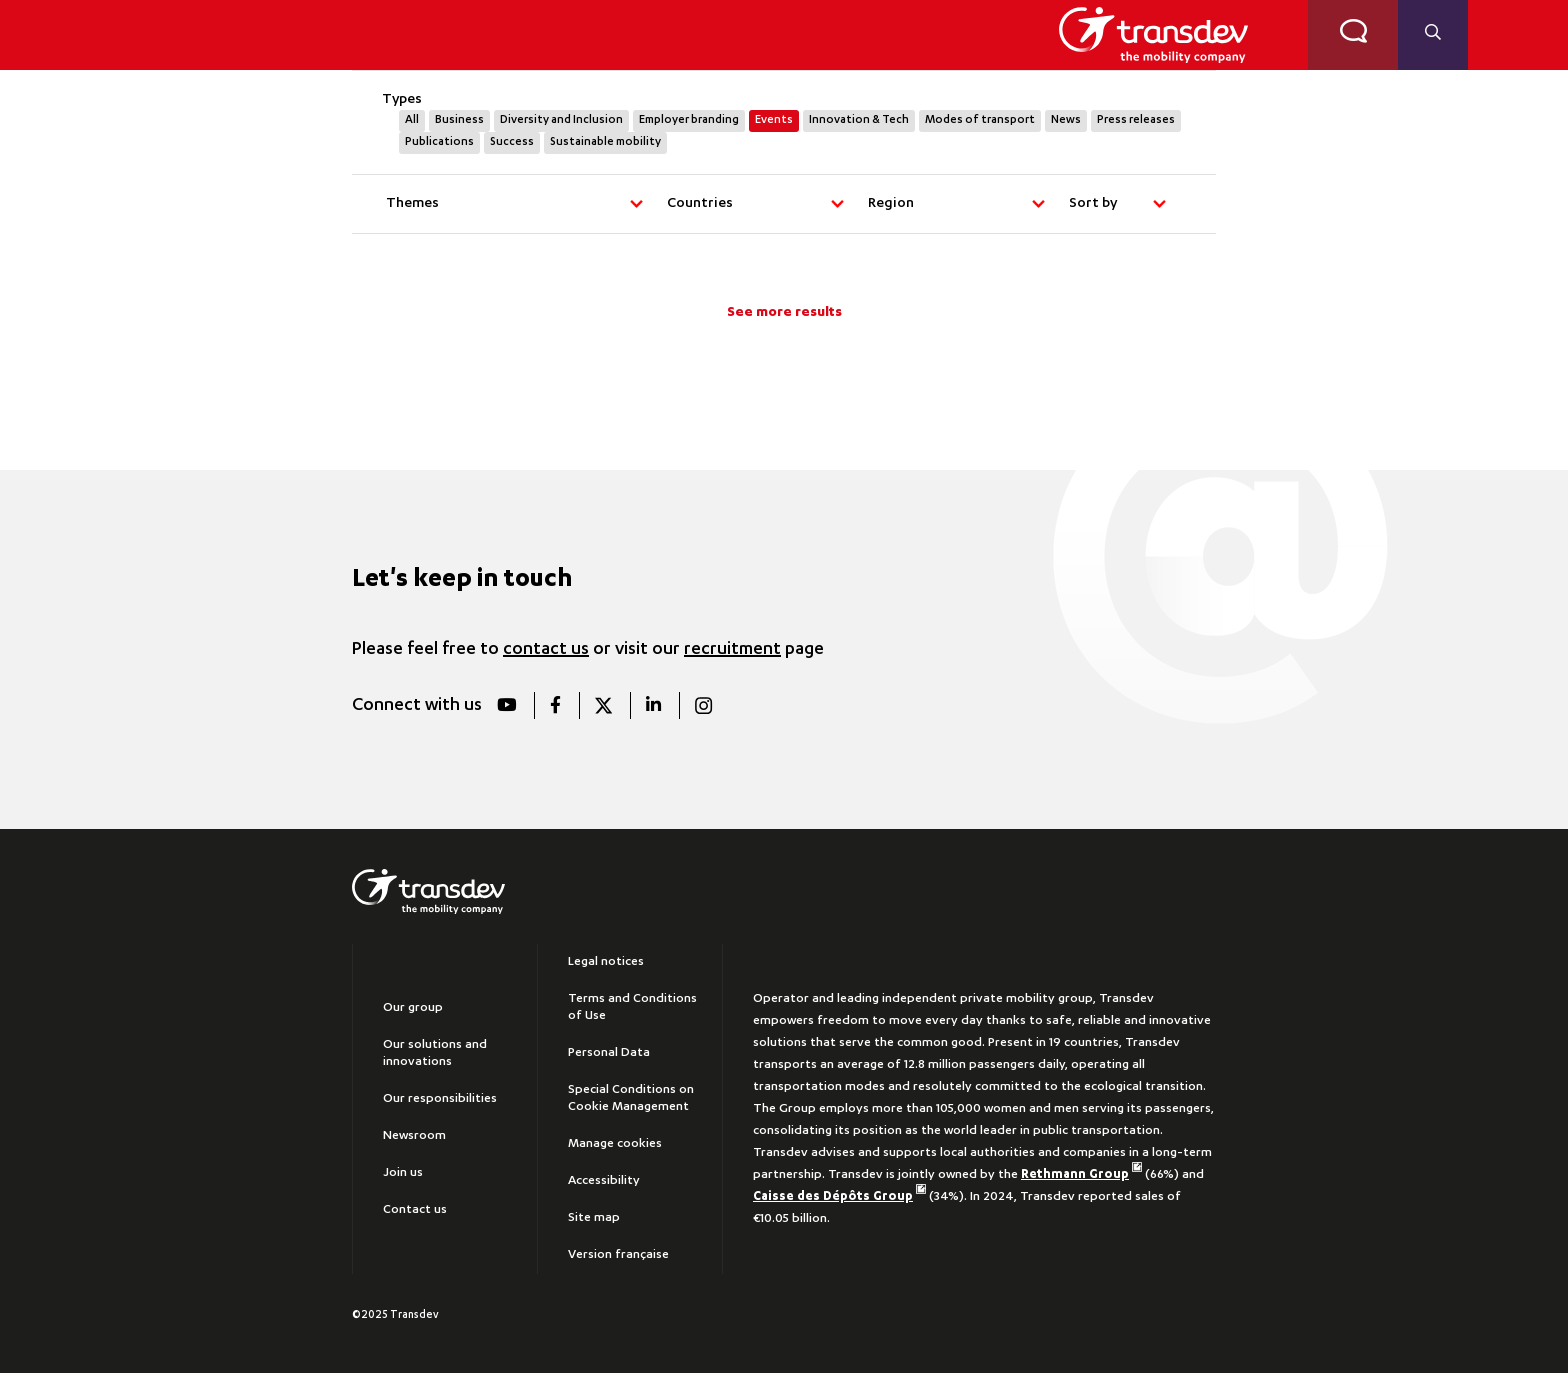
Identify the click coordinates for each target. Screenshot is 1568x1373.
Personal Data (609, 1053)
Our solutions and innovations (435, 1053)
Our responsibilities (440, 1099)
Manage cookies (615, 1144)
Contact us (415, 1210)
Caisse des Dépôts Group (839, 1197)
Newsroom (414, 1136)
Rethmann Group (1081, 1175)
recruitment (732, 650)
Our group (413, 1008)
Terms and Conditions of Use (632, 1007)
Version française (618, 1255)
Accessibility (604, 1181)
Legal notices (606, 962)
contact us (546, 650)
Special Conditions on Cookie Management (631, 1098)
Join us (403, 1173)
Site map (594, 1218)
